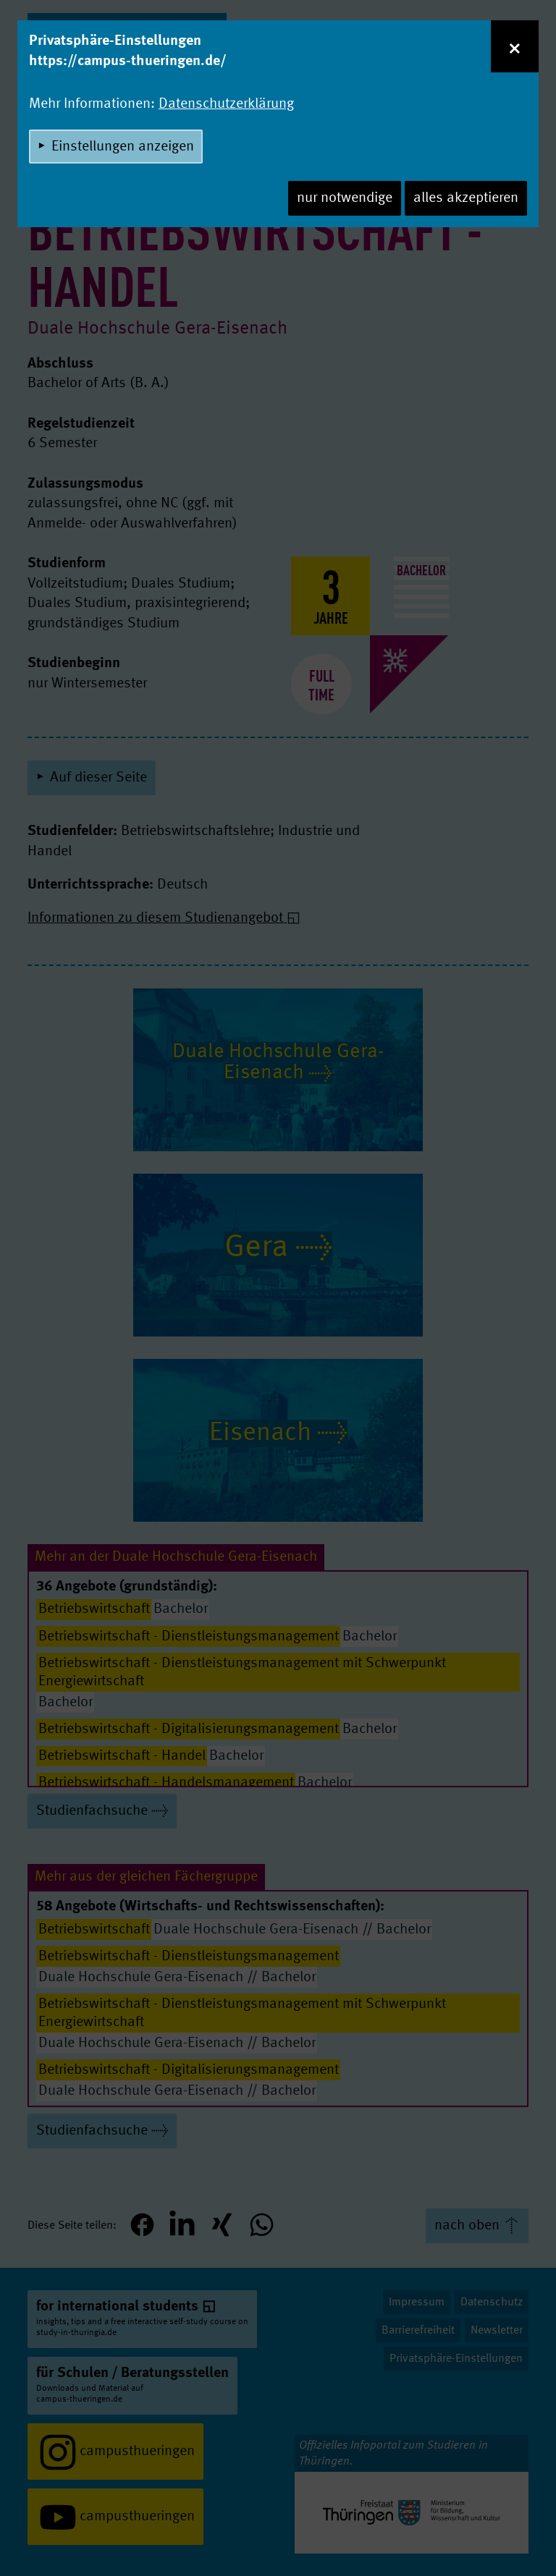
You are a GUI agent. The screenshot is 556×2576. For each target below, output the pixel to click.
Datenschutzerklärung (226, 104)
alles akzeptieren (465, 198)
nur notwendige (344, 198)
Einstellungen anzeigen (122, 147)
